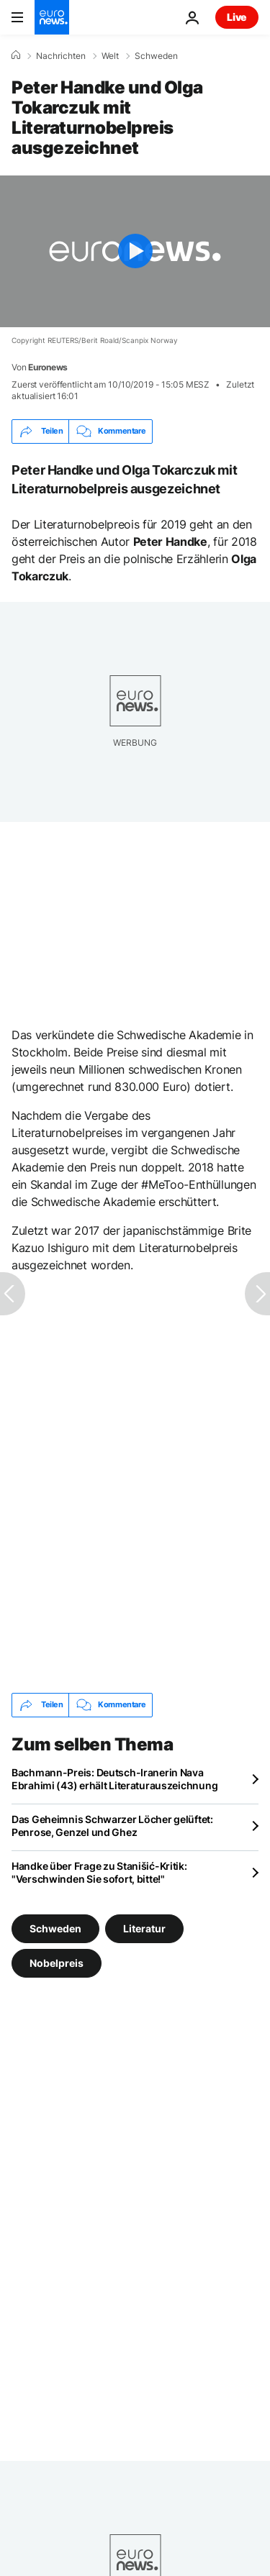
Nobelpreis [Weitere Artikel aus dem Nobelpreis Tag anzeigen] (57, 1962)
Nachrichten (61, 56)
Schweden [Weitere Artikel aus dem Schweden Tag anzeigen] (55, 1928)
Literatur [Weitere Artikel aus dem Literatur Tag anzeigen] (144, 1928)
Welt (110, 56)
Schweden (156, 56)
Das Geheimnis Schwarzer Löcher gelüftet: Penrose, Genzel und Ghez (112, 1825)
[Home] (16, 55)
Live (237, 17)
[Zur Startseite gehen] (52, 17)
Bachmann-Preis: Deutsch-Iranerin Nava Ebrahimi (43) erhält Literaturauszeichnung (114, 1778)
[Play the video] (135, 251)
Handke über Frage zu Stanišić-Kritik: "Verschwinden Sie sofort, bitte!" (99, 1872)
